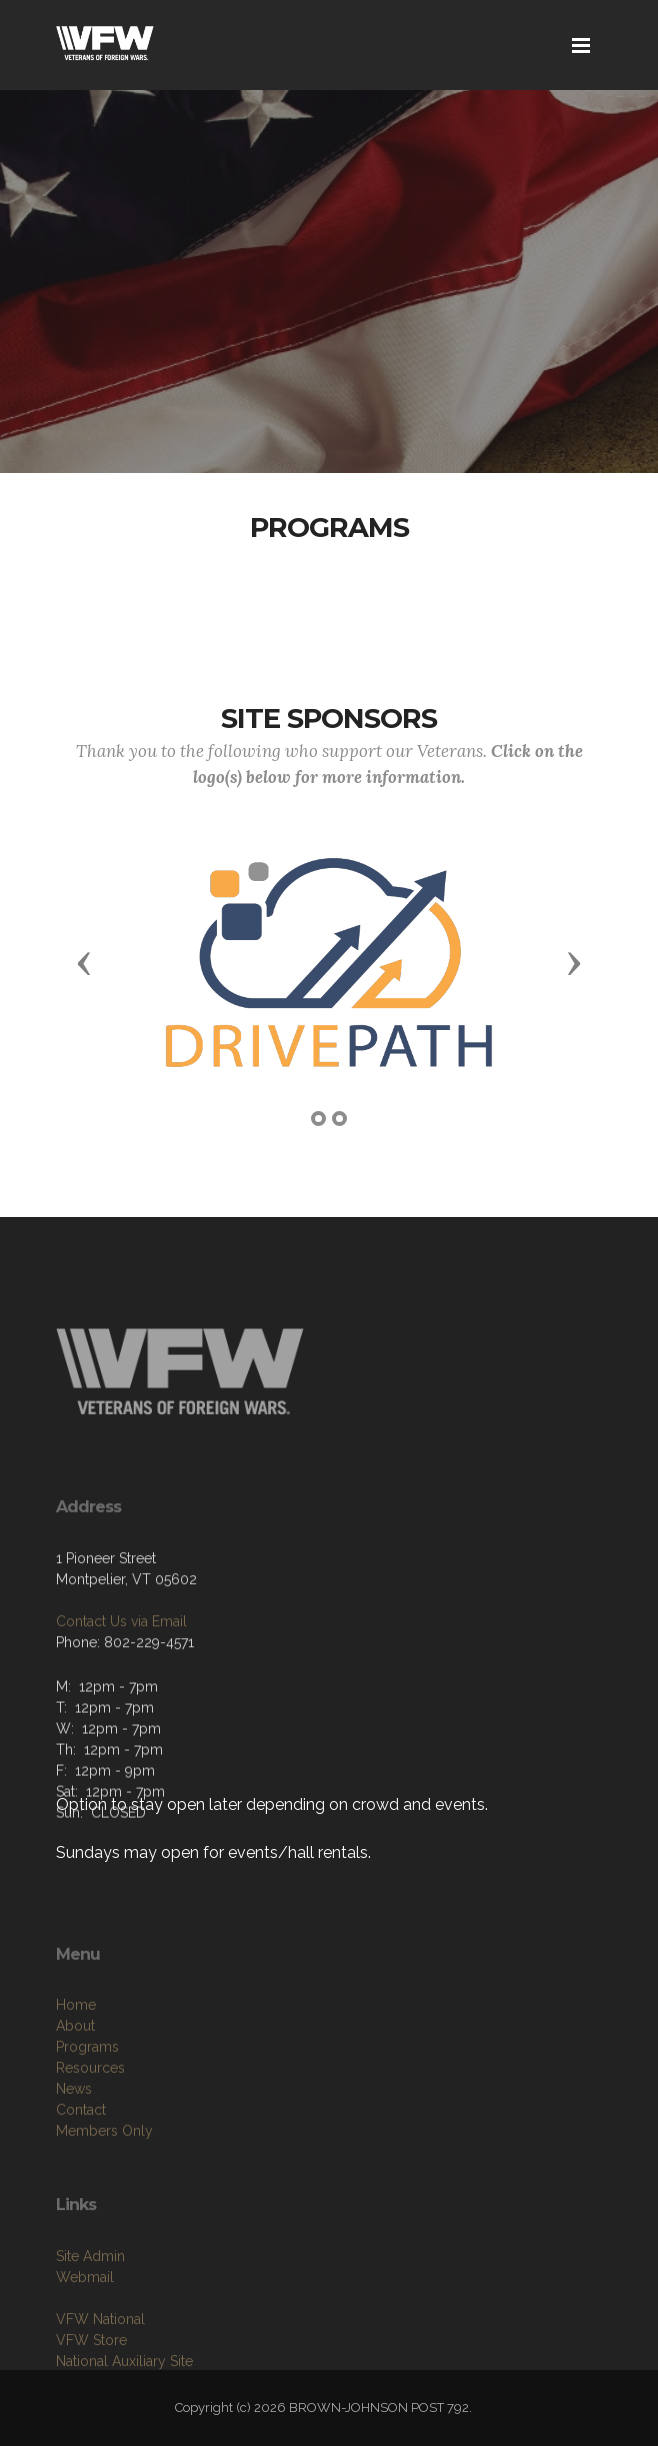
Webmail (85, 2337)
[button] (84, 962)
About (75, 2100)
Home (76, 2079)
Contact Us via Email (121, 1674)
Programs (87, 2121)
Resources (90, 2142)
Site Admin (90, 2316)
